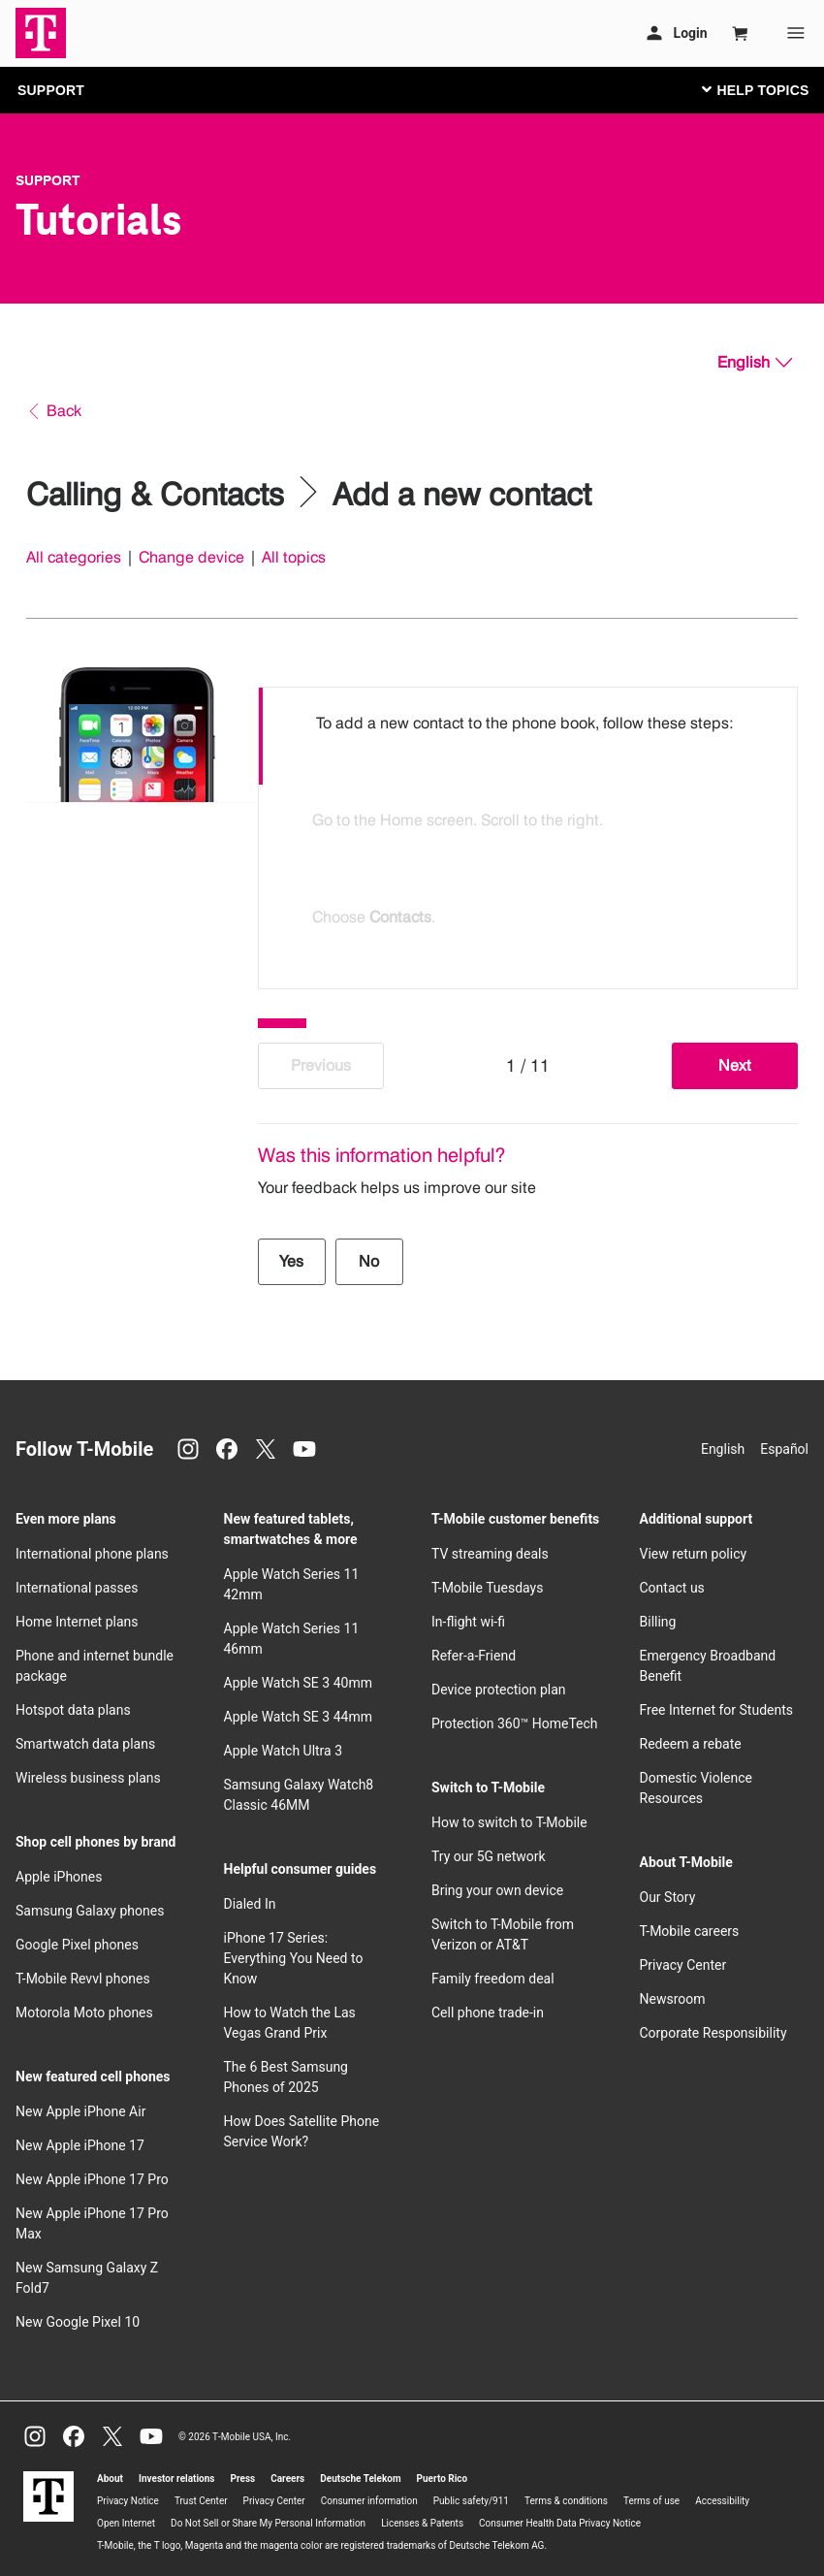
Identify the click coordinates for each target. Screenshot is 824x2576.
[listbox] (528, 833)
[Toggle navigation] (751, 89)
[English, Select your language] (755, 362)
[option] (528, 736)
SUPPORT (50, 90)
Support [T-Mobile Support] (48, 180)
